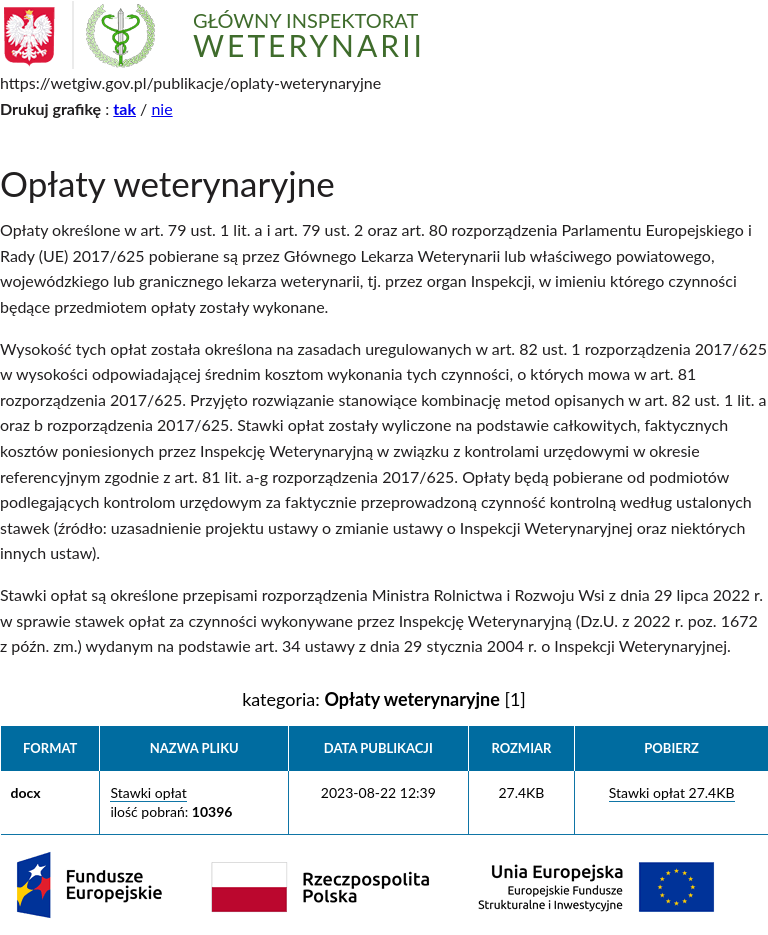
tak (124, 108)
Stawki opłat (148, 792)
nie (161, 108)
